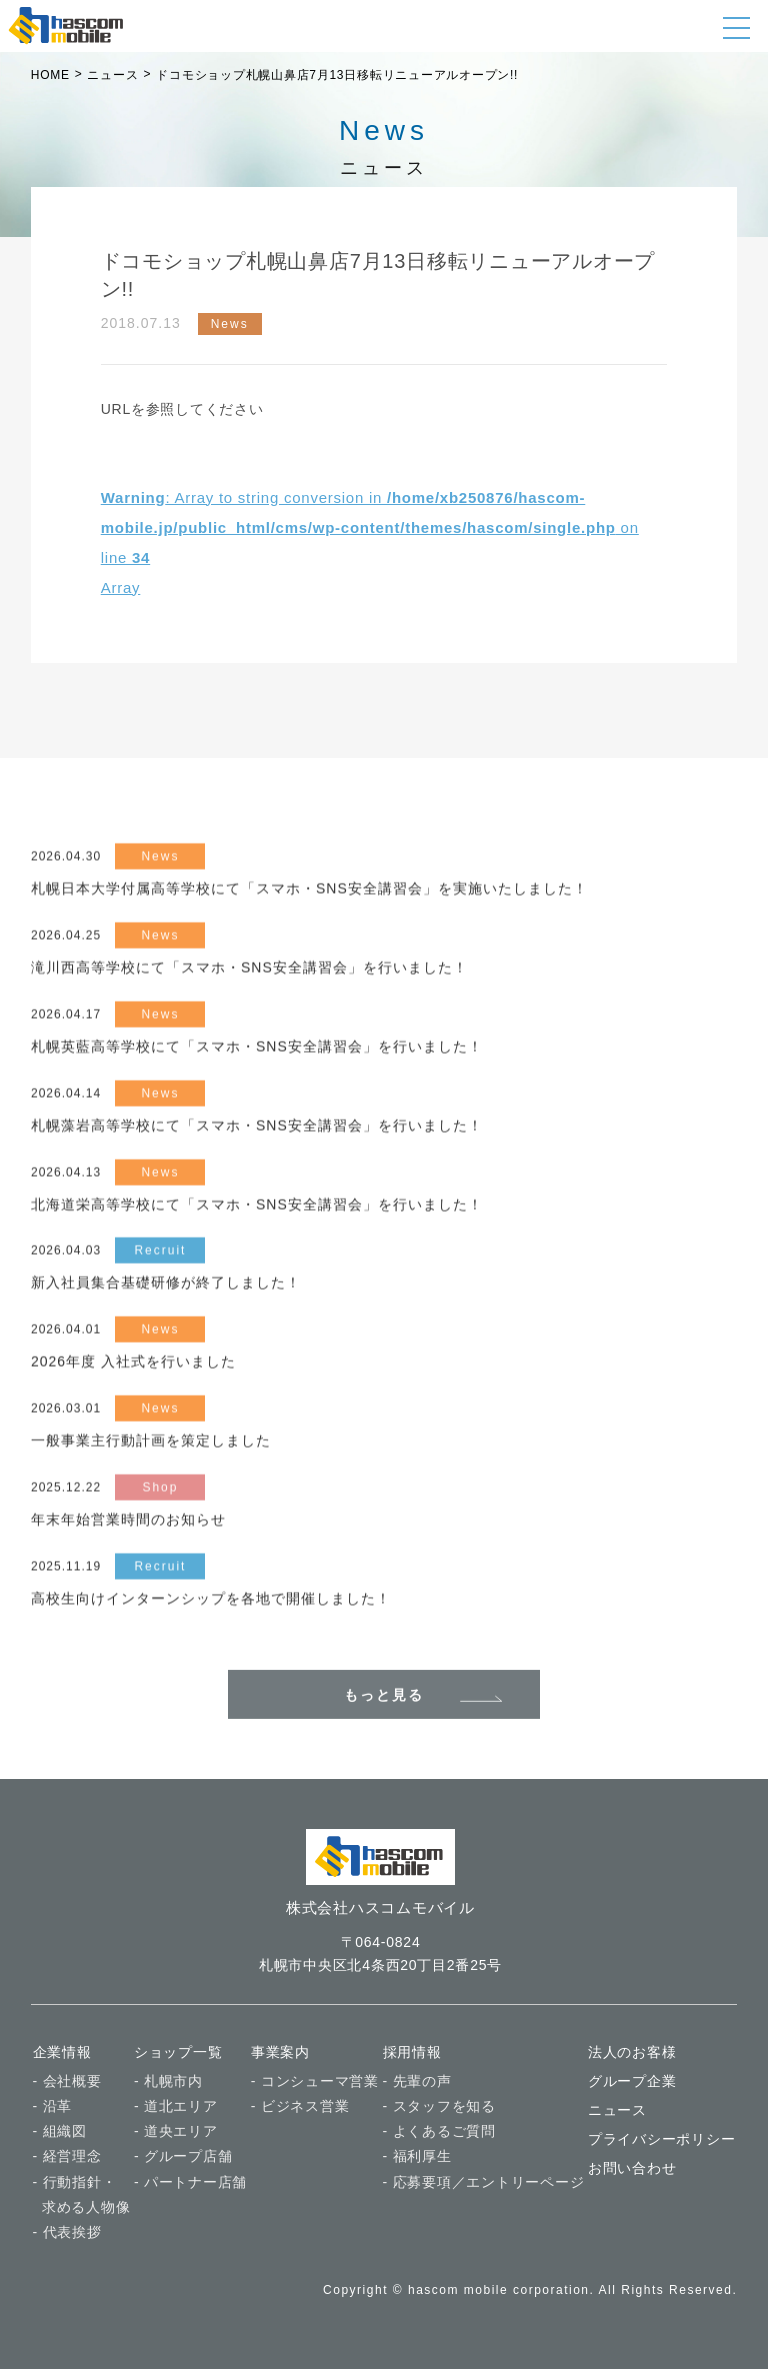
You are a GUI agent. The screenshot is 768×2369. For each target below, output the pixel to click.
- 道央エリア (176, 2131)
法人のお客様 (632, 2052)
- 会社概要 (67, 2081)
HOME (50, 75)
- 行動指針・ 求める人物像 (82, 2194)
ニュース (617, 2110)
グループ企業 (632, 2081)
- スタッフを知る (439, 2106)
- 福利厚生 (417, 2157)
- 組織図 (60, 2131)
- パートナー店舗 (190, 2182)
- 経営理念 (67, 2157)
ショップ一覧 (178, 2052)
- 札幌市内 (168, 2081)
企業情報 (62, 2052)
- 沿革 (53, 2106)
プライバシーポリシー (662, 2139)
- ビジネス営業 (300, 2106)
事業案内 (280, 2052)
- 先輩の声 (417, 2081)
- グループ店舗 (183, 2157)
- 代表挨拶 (67, 2232)
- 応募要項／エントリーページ (484, 2182)
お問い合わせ (632, 2169)
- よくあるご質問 (439, 2131)
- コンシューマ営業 (315, 2081)
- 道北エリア (176, 2106)
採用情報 (412, 2052)
